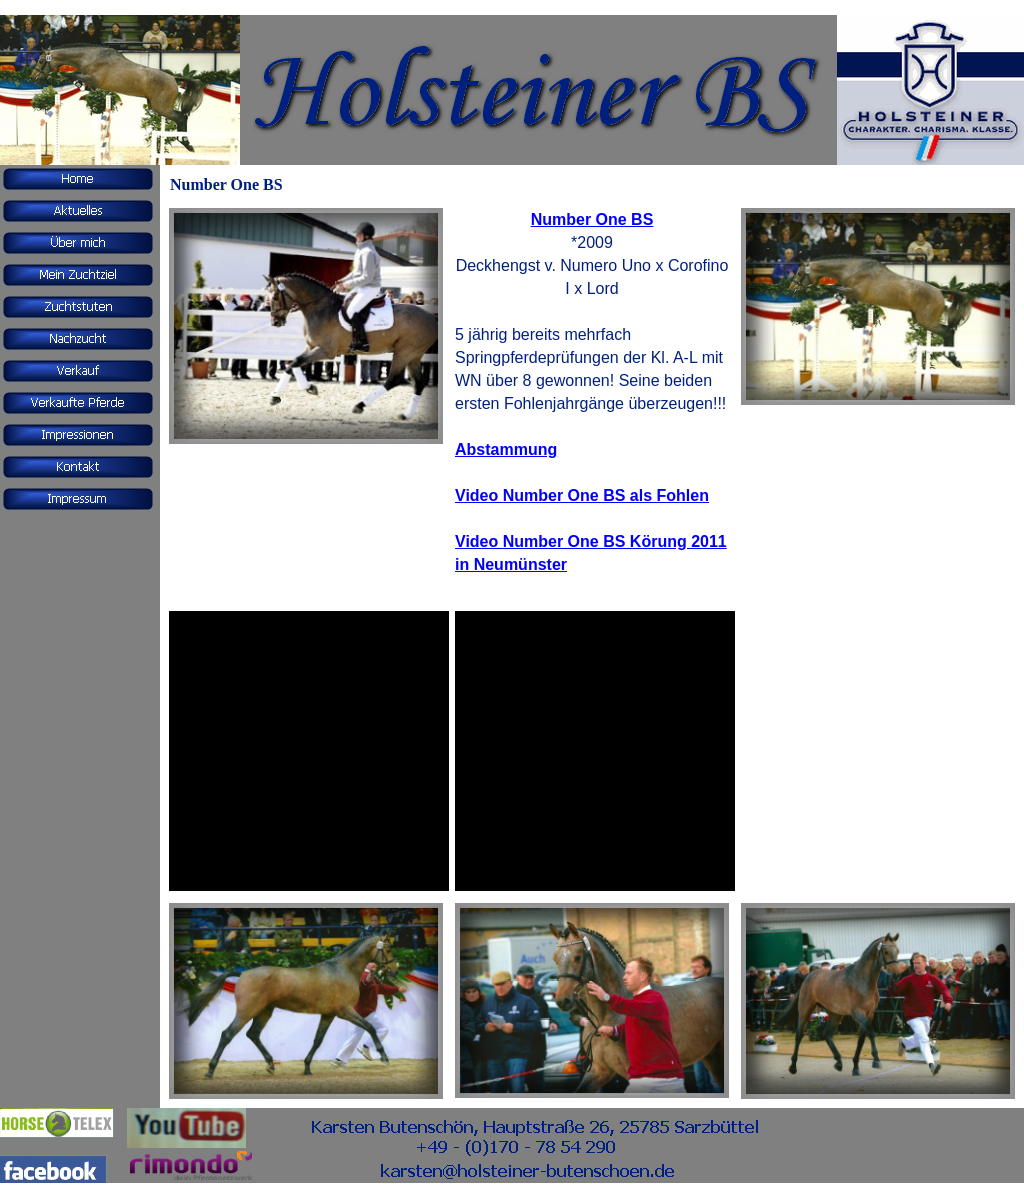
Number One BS (592, 219)
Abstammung (506, 449)
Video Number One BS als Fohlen (582, 495)
